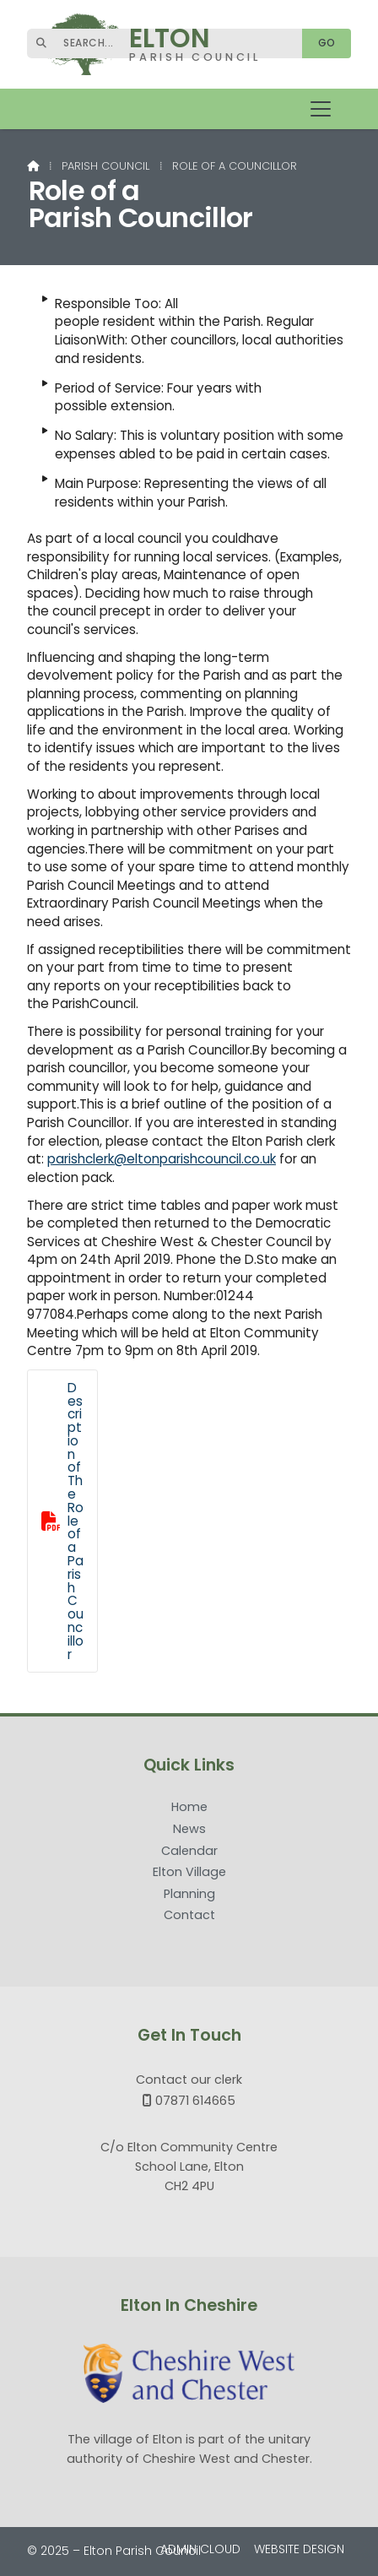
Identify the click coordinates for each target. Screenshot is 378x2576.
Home (189, 1807)
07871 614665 (195, 2100)
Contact (189, 1915)
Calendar (189, 1851)
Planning (189, 1894)
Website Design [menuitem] (299, 2549)
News (189, 1829)
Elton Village (189, 1872)
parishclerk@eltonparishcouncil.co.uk (161, 1159)
